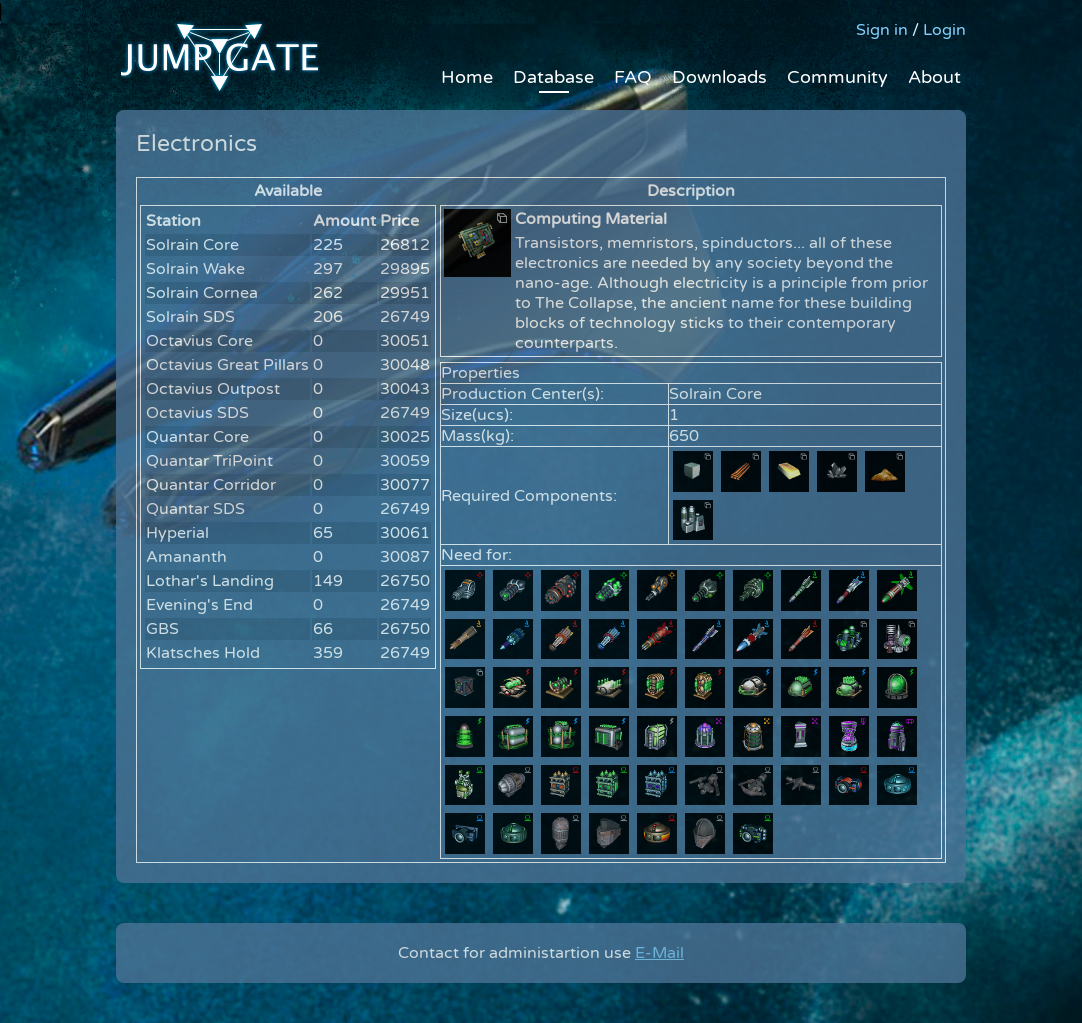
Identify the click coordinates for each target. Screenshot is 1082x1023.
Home (467, 77)
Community (837, 77)
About (934, 77)
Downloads (719, 77)
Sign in (882, 30)
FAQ (633, 77)
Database (553, 77)
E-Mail (659, 953)
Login (944, 30)
